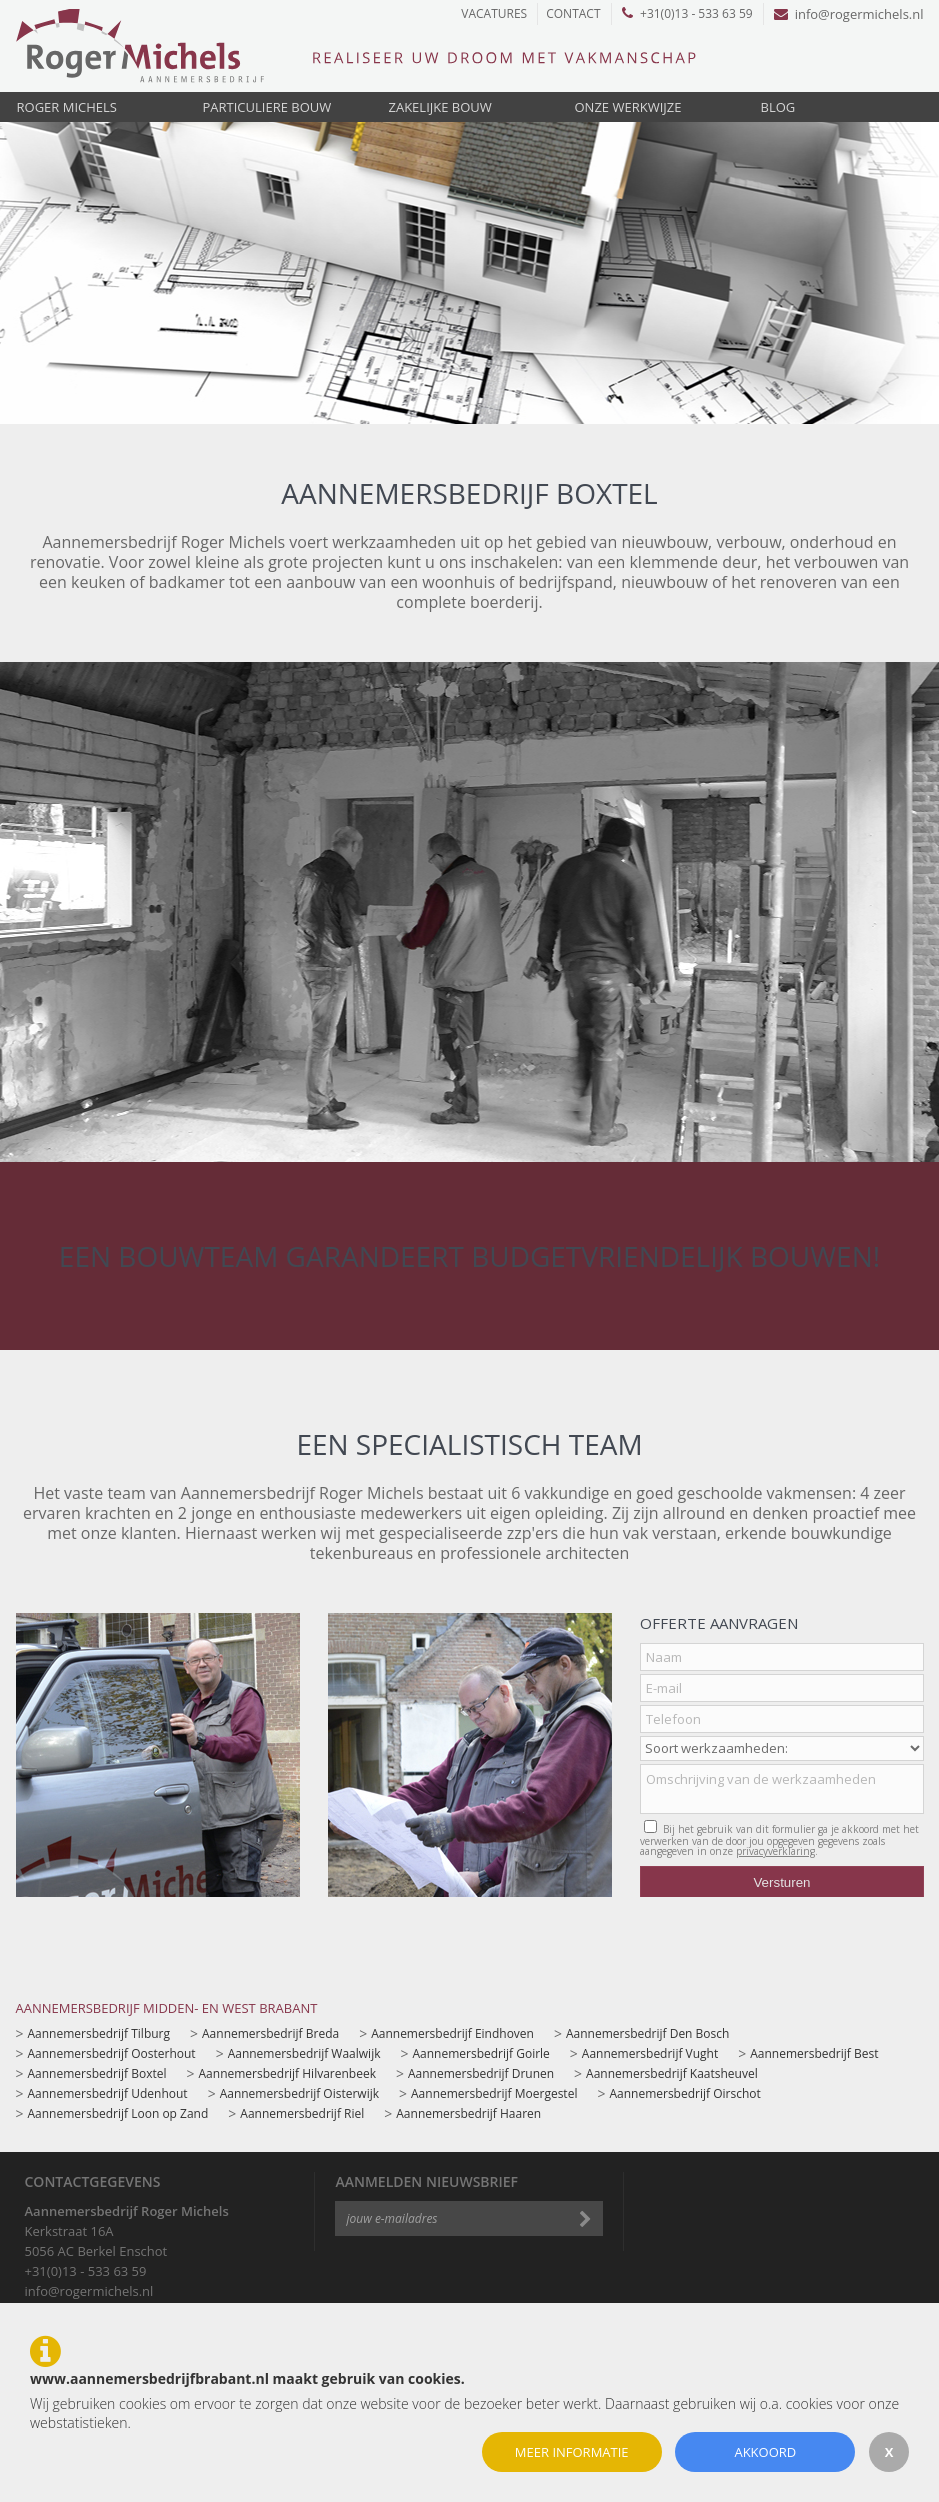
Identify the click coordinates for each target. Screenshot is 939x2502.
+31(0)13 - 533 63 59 (687, 13)
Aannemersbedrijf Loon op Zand (118, 2113)
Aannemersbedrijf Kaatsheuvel (672, 2073)
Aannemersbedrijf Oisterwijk (299, 2093)
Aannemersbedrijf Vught (650, 2053)
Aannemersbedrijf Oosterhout (112, 2053)
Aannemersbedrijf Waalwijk (304, 2053)
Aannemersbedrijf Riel (302, 2113)
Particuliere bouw (267, 107)
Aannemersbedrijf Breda (270, 2033)
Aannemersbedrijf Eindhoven (452, 2033)
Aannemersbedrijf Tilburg (99, 2033)
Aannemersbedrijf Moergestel (494, 2093)
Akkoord (765, 2452)
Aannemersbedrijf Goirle (480, 2053)
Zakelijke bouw (440, 107)
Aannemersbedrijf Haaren (468, 2113)
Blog (778, 107)
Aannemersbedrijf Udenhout (108, 2093)
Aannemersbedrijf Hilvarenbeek (287, 2073)
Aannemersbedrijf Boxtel (97, 2073)
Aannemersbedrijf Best (814, 2053)
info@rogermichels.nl (849, 14)
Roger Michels (67, 107)
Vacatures (494, 13)
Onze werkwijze (628, 107)
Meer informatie (572, 2452)
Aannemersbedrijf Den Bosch (647, 2033)
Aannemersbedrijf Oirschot (684, 2093)
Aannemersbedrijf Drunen (481, 2073)
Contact (573, 13)
